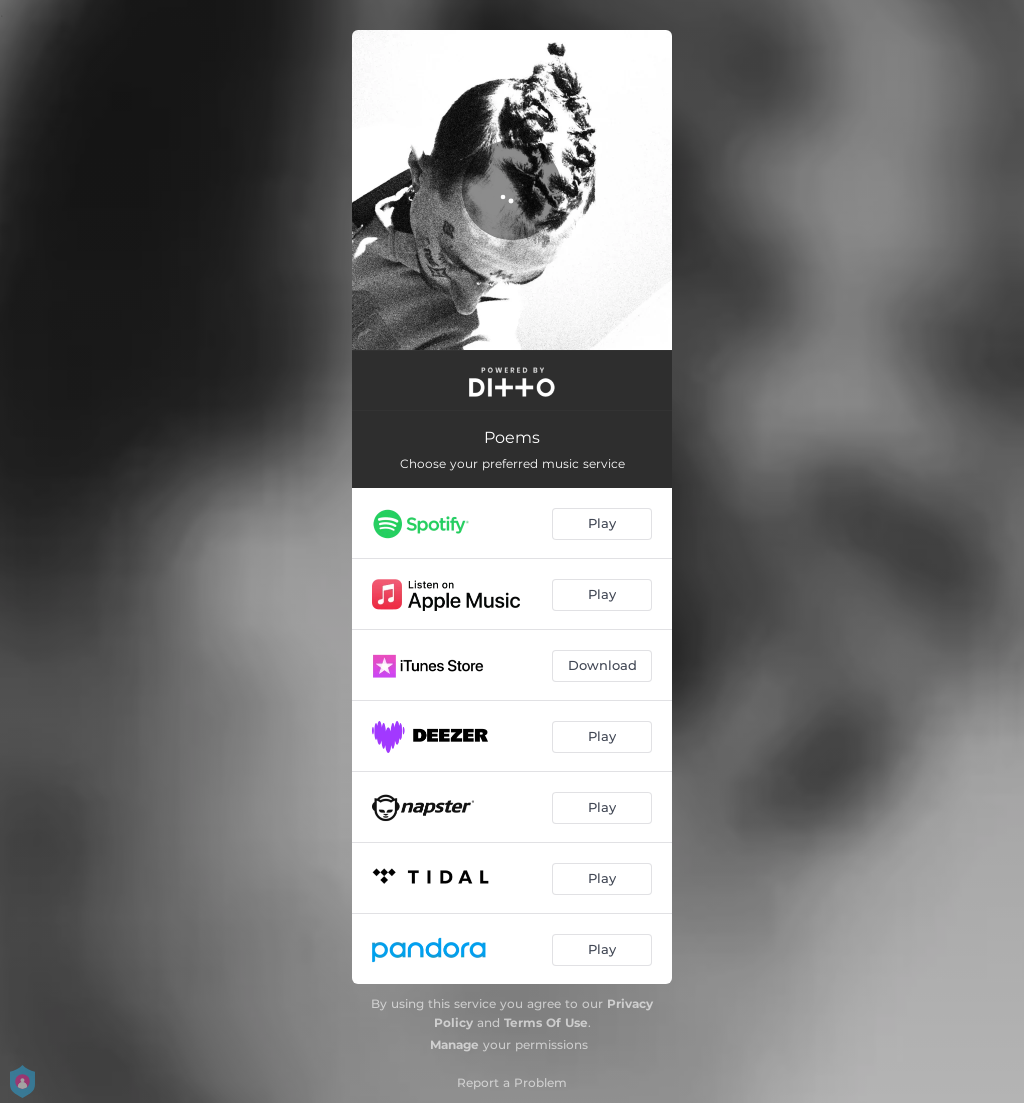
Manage (454, 1044)
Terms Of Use (546, 1022)
